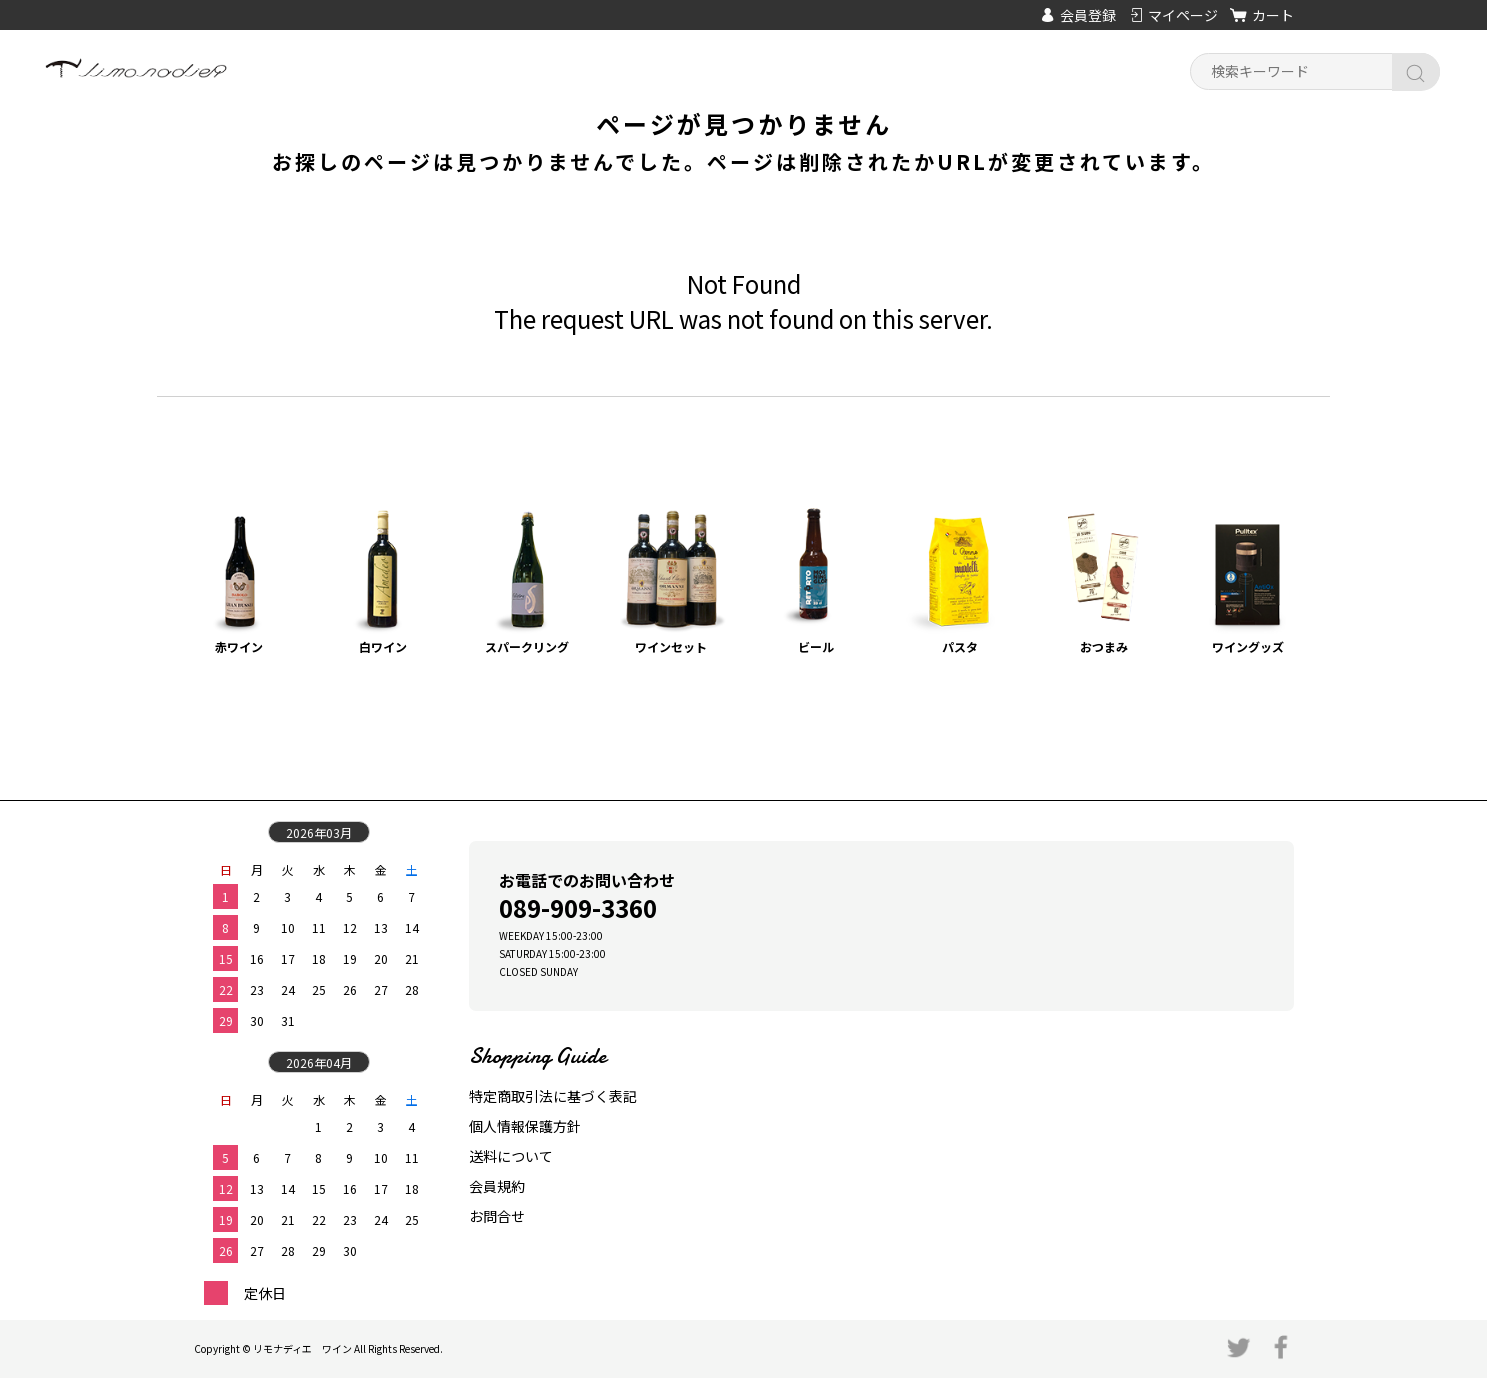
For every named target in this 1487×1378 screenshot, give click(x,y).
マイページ (1183, 15)
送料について (511, 1156)
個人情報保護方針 (525, 1126)
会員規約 (497, 1186)
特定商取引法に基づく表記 (553, 1096)
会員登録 (1088, 15)
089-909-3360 (578, 907)
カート (1273, 15)
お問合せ (497, 1216)
